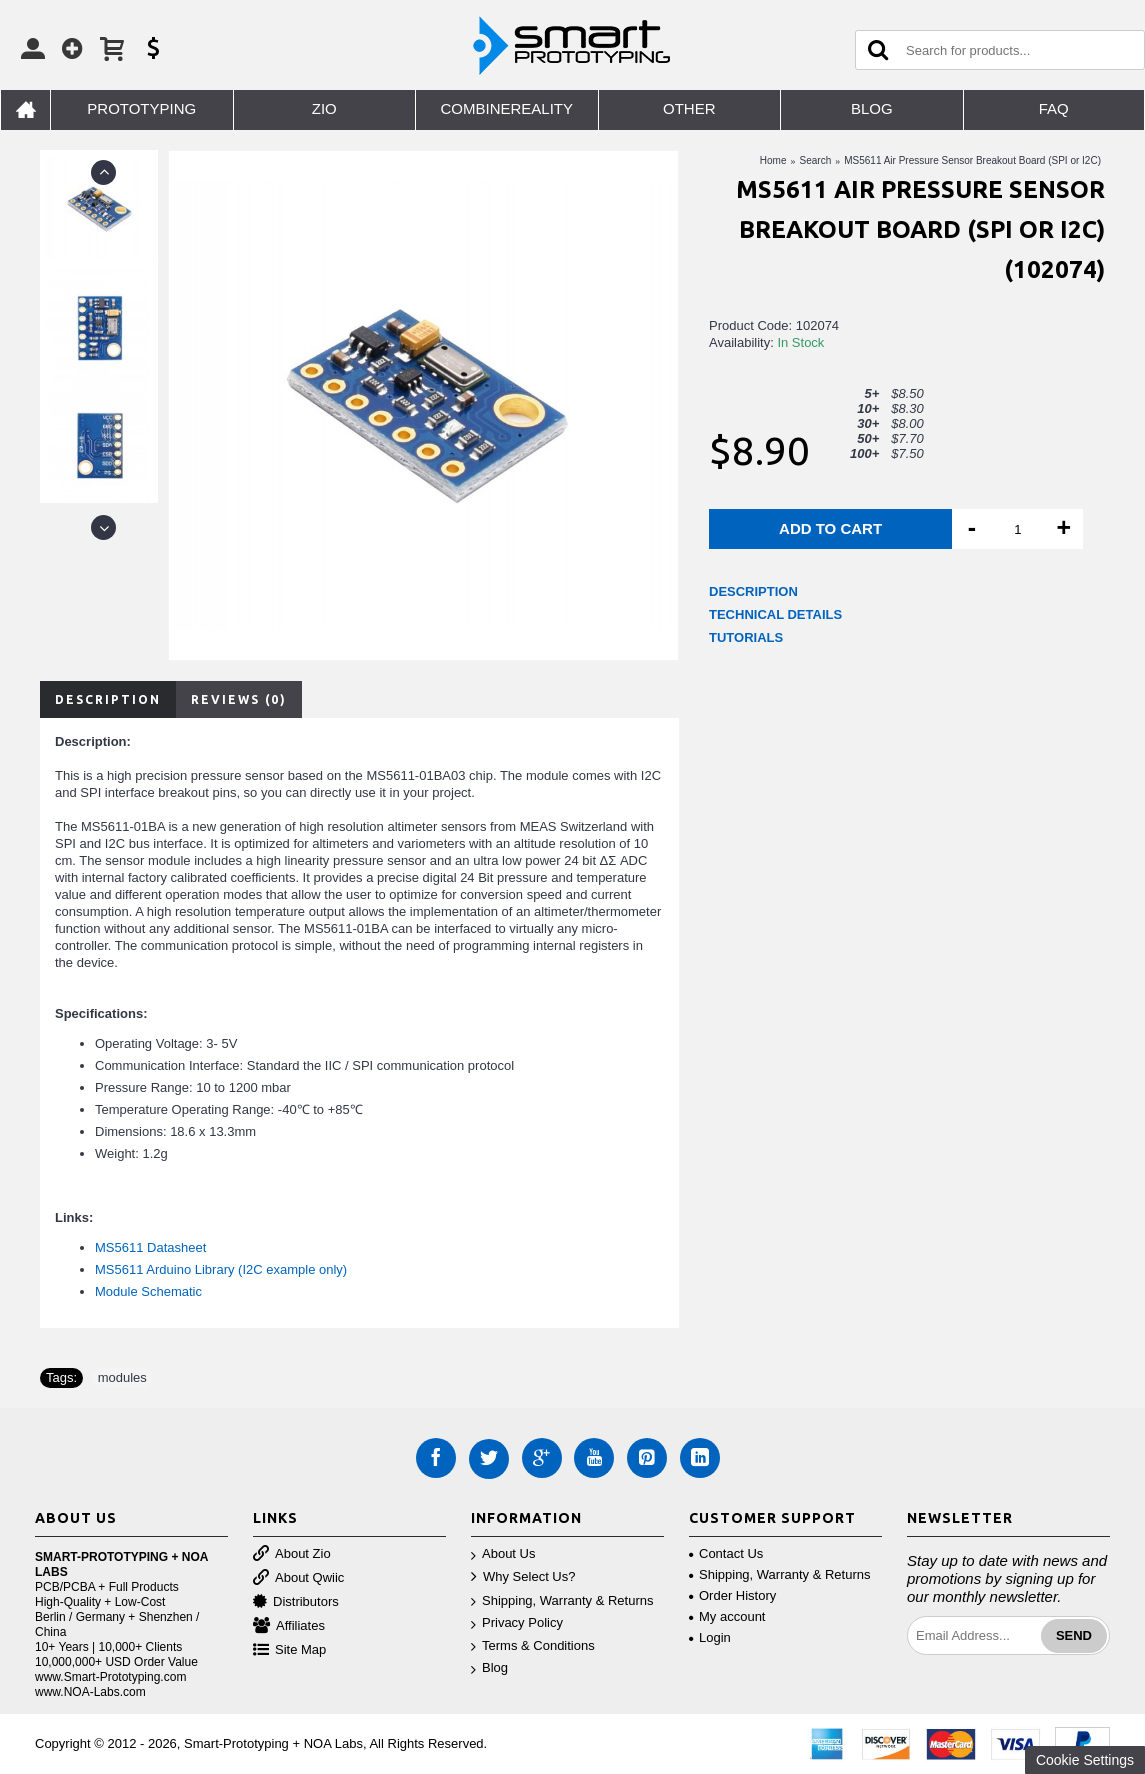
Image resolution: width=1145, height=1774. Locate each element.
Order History (732, 1595)
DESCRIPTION (753, 591)
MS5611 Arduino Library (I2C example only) (221, 1269)
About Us (503, 1554)
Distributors (296, 1602)
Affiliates (289, 1626)
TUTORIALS (746, 637)
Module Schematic (148, 1291)
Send (1074, 1635)
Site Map (289, 1650)
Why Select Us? (523, 1577)
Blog (489, 1668)
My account (727, 1616)
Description (108, 699)
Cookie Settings (1085, 1760)
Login (710, 1637)
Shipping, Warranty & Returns (562, 1601)
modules (122, 1377)
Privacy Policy (517, 1623)
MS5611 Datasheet (150, 1247)
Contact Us (726, 1553)
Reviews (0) (239, 699)
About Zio (292, 1554)
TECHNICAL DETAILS (775, 614)
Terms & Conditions (533, 1646)
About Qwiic (298, 1578)
